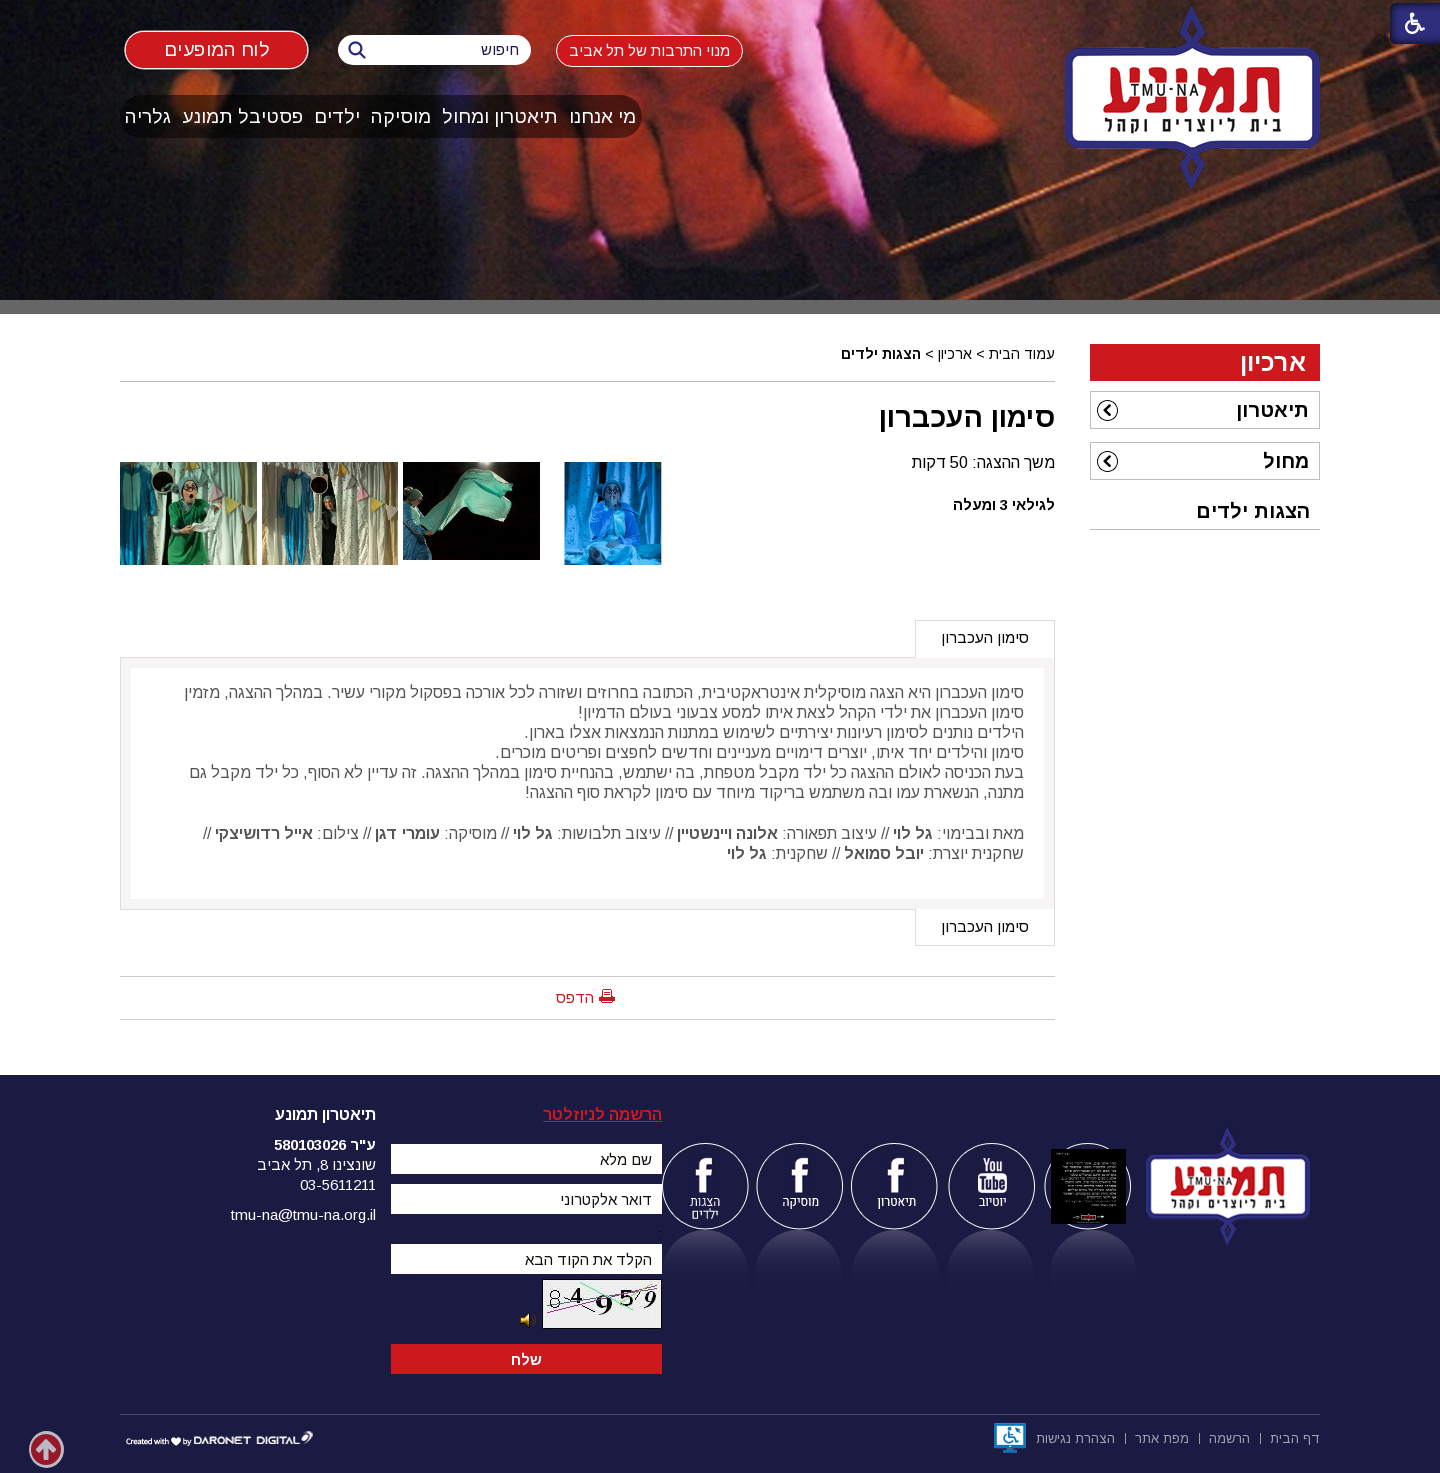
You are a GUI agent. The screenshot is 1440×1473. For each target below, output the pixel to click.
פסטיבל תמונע (242, 116)
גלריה (148, 116)
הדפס (575, 997)
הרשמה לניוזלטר (602, 1114)
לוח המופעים (216, 49)
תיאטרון (1272, 410)
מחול (1286, 461)
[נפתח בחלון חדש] (1010, 1438)
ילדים (337, 116)
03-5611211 (338, 1184)
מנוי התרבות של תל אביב (649, 50)
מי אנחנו (602, 116)
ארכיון (955, 354)
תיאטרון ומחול (500, 116)
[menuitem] (603, 116)
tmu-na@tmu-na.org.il (303, 1214)
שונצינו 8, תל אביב (316, 1164)
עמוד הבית (1022, 354)
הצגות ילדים (881, 354)
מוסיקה (401, 116)
